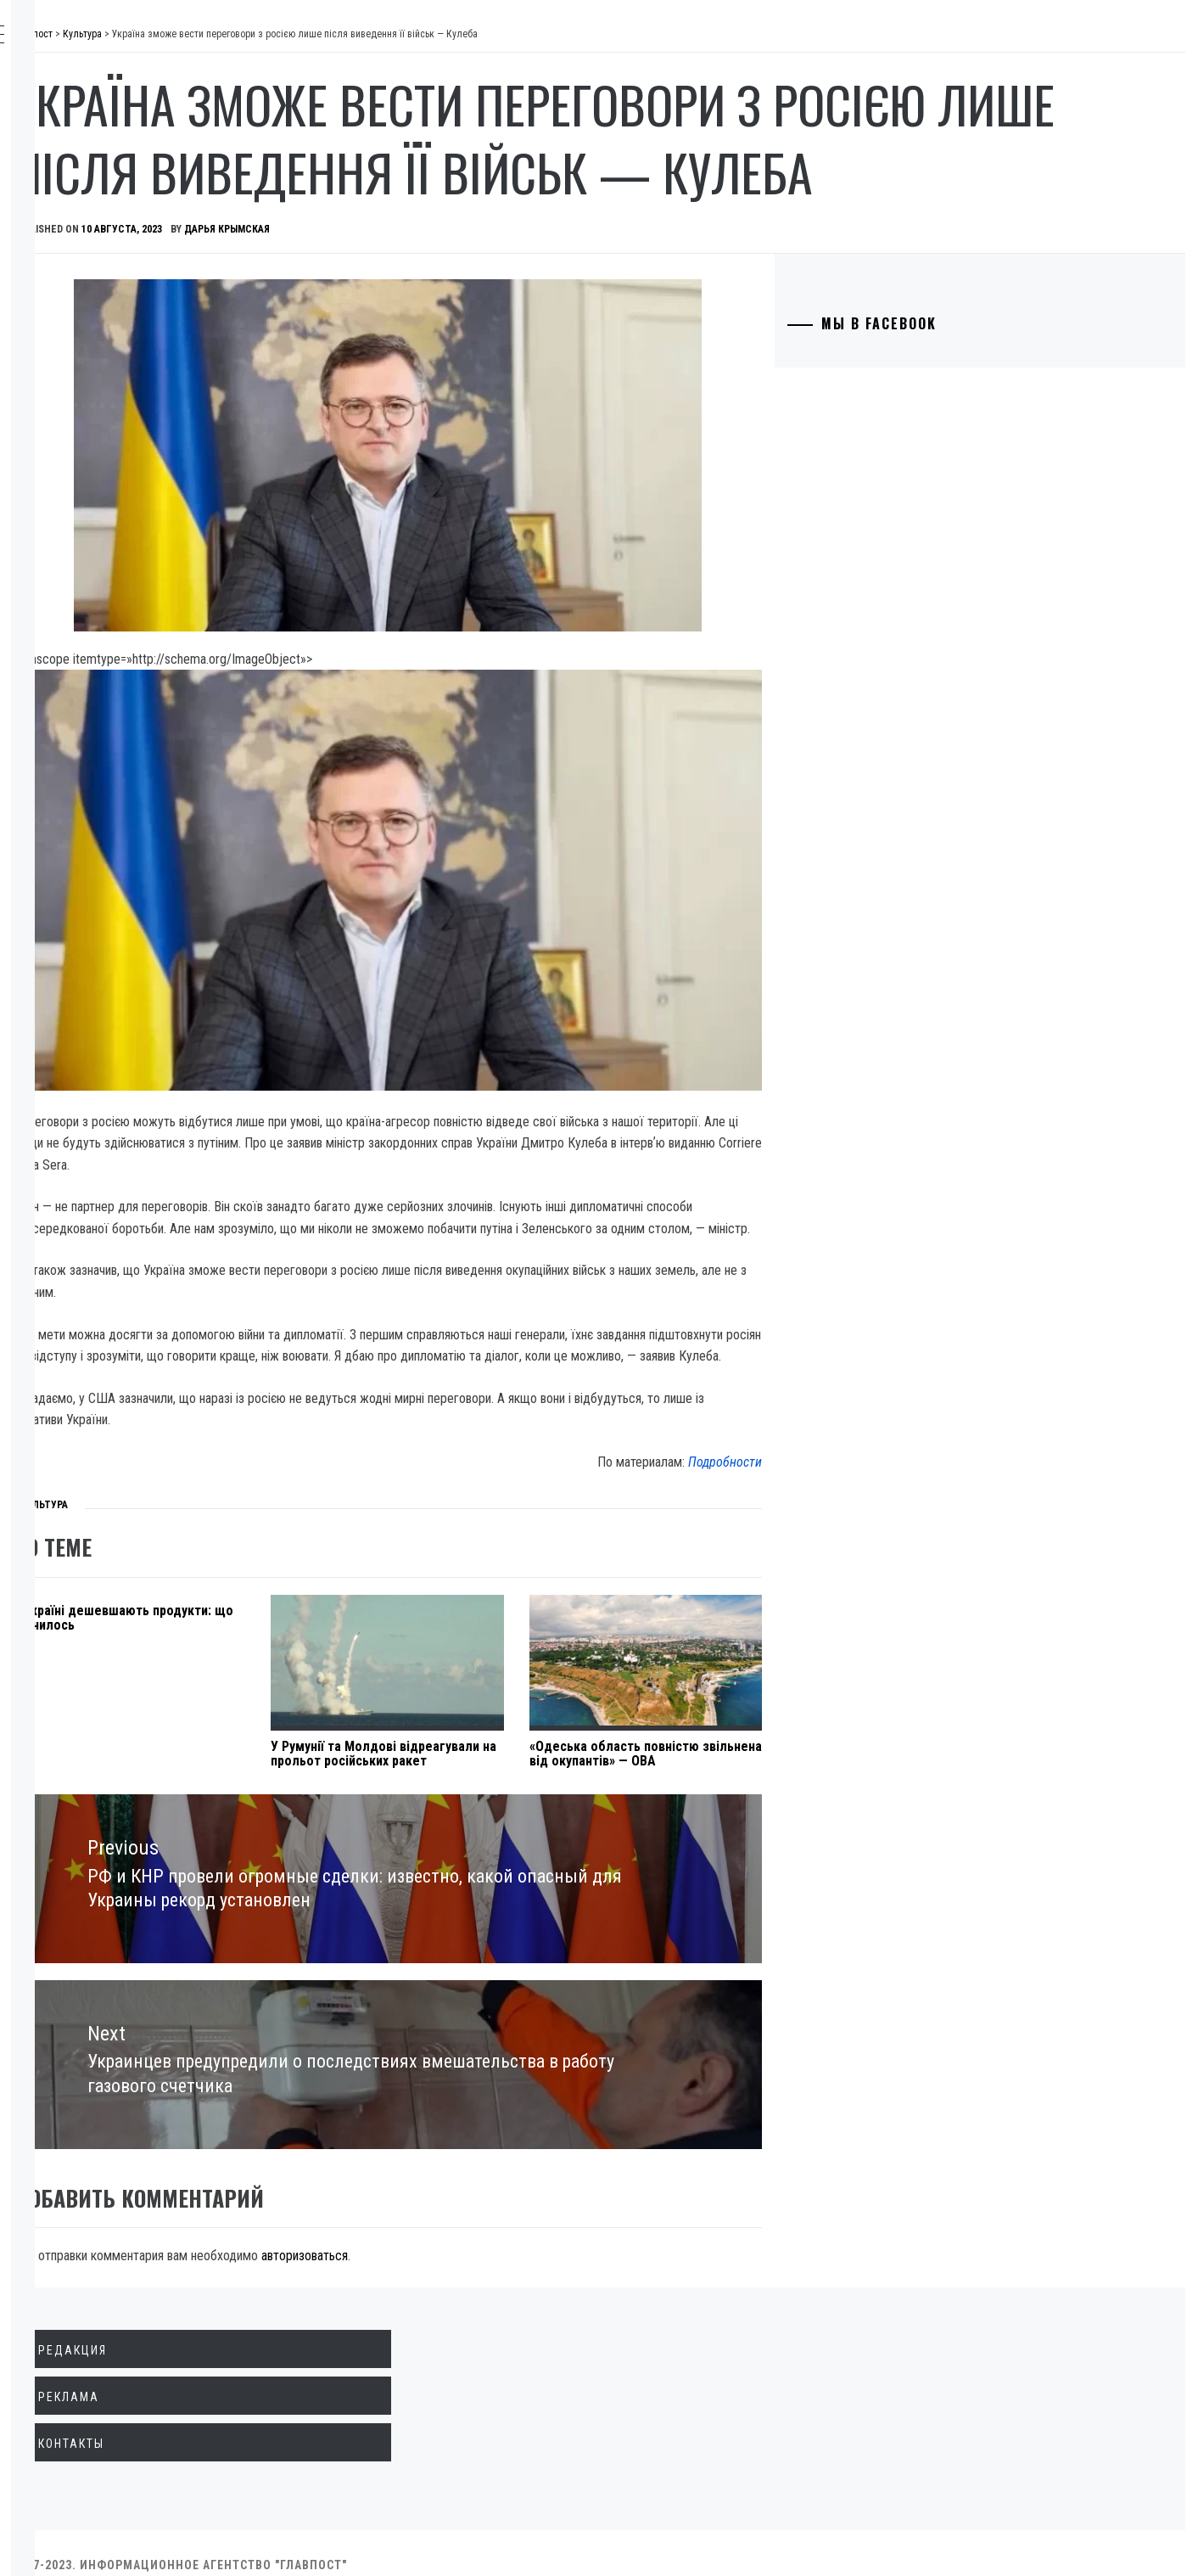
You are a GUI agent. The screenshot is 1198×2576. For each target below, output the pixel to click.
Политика (96, 131)
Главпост (145, 43)
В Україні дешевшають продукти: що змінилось (340, 1612)
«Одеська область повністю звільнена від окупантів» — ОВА (758, 1755)
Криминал (97, 243)
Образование (106, 280)
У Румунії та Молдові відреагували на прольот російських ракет (545, 1755)
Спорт (84, 467)
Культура (93, 355)
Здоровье (95, 392)
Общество (96, 205)
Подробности (814, 1456)
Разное (86, 429)
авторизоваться (559, 2232)
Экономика (101, 168)
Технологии (103, 317)
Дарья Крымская (481, 297)
